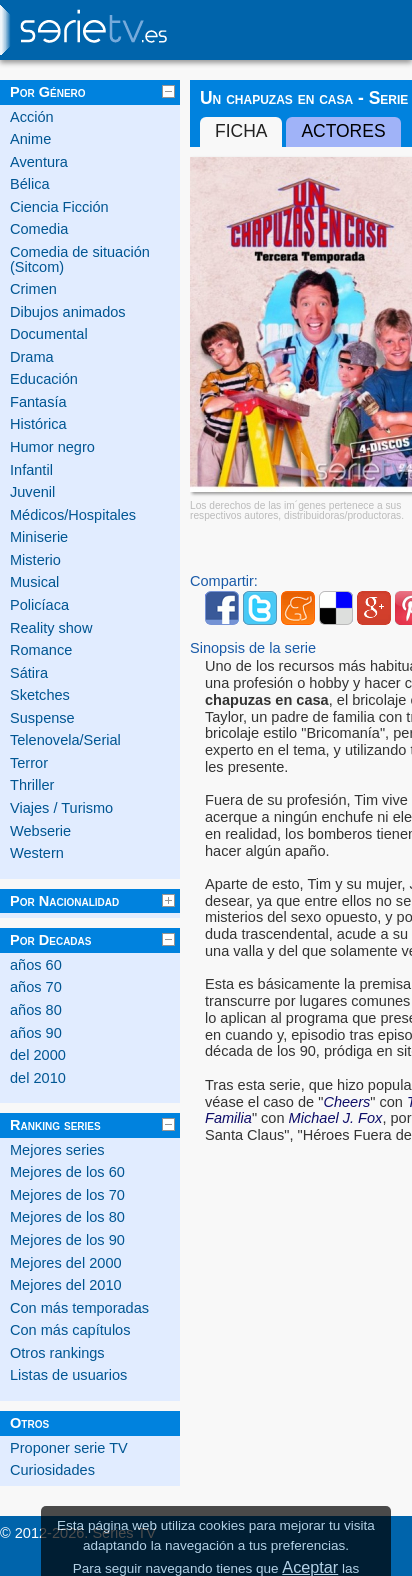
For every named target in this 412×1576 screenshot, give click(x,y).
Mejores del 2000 (66, 1263)
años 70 (36, 987)
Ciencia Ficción (59, 207)
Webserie (40, 831)
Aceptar (310, 1567)
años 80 (36, 1010)
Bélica (30, 184)
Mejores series (57, 1150)
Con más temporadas (79, 1308)
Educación (44, 379)
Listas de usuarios (68, 1375)
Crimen (33, 289)
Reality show (51, 628)
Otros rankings (57, 1353)
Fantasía (38, 402)
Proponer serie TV (69, 1448)
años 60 (36, 965)
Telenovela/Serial (65, 740)
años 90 (36, 1033)
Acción (32, 117)
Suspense (42, 718)
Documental (49, 334)
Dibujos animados (68, 312)
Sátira (29, 673)
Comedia (39, 229)
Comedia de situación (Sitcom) (80, 259)
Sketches (40, 695)
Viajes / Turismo (61, 808)
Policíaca (39, 605)
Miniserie (39, 537)
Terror (29, 763)
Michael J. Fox (336, 1118)
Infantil (31, 470)
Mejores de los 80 (67, 1217)
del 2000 (38, 1055)
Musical (34, 582)
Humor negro (52, 447)
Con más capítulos (70, 1330)
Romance (41, 650)
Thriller (32, 785)
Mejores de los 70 (67, 1195)
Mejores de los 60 (67, 1172)
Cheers (346, 1102)
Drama (32, 357)
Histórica (38, 424)
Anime (30, 139)
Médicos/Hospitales (73, 515)
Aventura (39, 162)
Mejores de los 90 (67, 1240)
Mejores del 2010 (66, 1285)
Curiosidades (52, 1470)
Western (37, 853)
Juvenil (32, 492)
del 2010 (38, 1078)
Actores (343, 131)
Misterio (35, 560)
